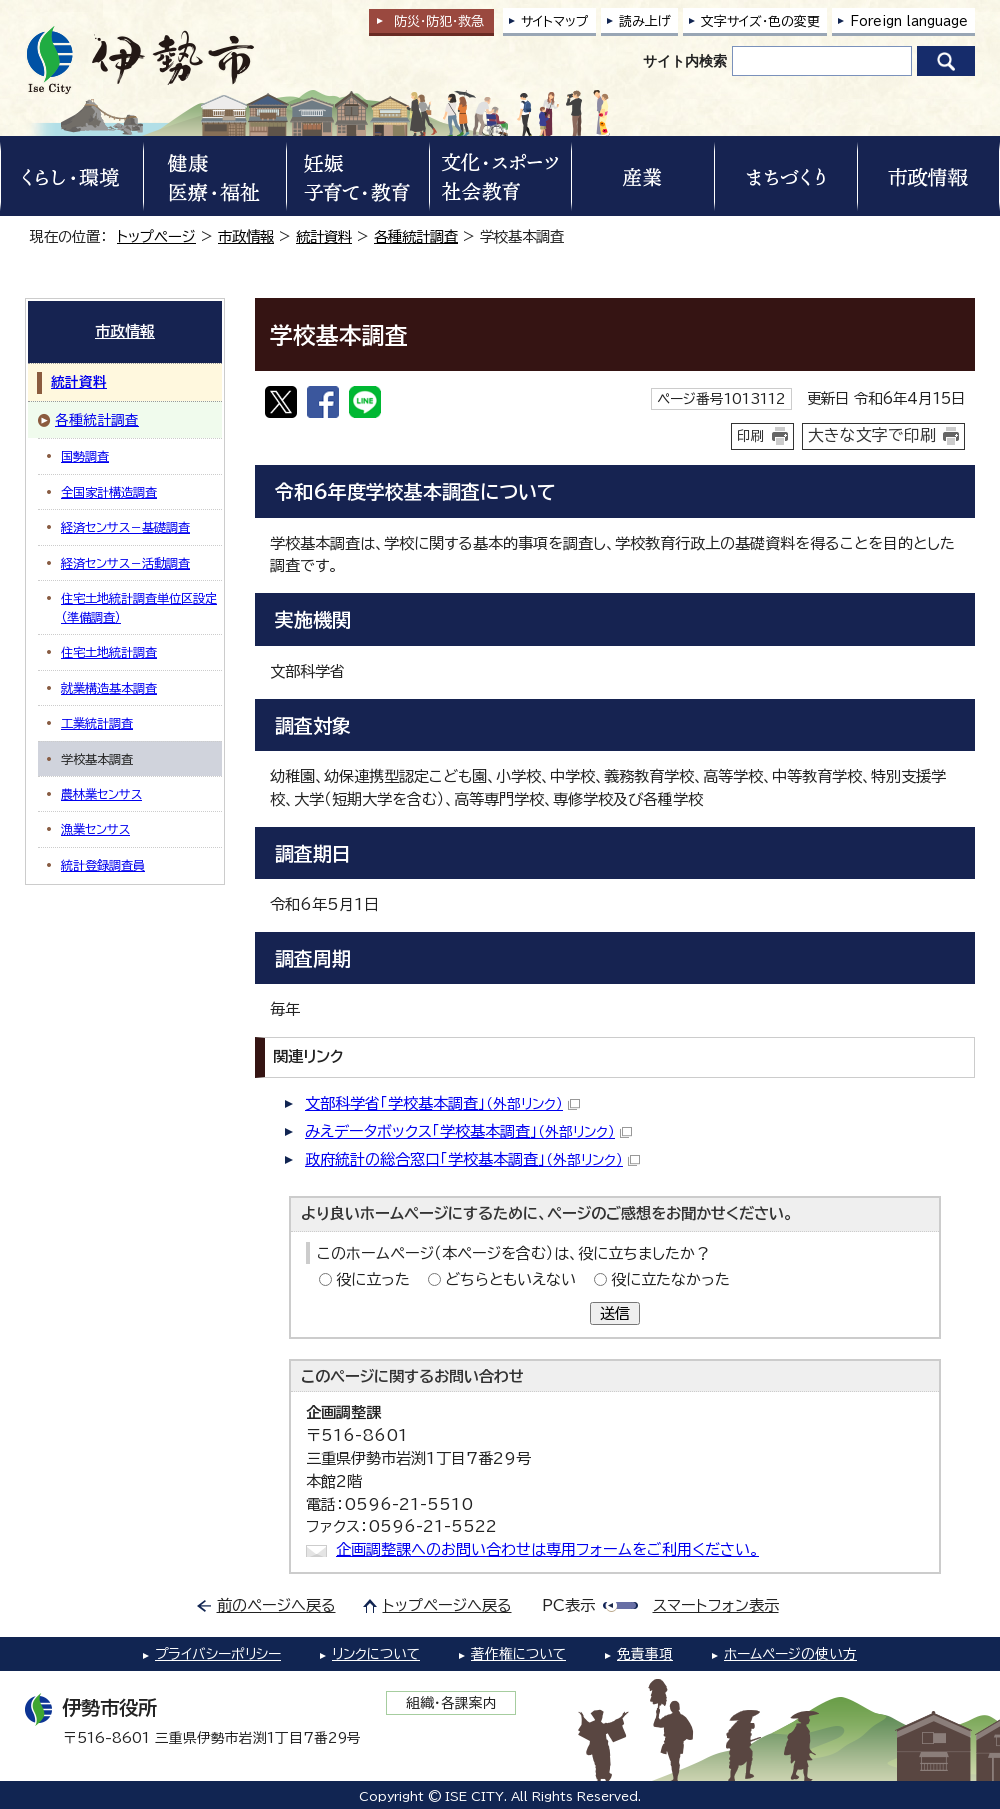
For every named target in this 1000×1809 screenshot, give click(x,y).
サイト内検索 (685, 61)
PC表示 (568, 1605)
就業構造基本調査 (109, 688)
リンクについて (376, 1654)
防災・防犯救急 (439, 21)
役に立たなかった (670, 1279)
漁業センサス (95, 829)
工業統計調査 (97, 723)
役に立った (373, 1279)
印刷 (751, 436)
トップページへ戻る (447, 1605)
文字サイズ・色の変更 (760, 21)
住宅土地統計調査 (109, 652)
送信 (615, 1313)
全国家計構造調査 (109, 492)
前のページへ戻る (276, 1605)
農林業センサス (101, 794)
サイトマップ (555, 21)
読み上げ (645, 21)
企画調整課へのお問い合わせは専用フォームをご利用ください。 (547, 1549)
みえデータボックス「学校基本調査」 (468, 1131)
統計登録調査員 (103, 865)
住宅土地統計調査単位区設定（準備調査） (139, 607)
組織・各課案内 (451, 1703)
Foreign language (909, 21)
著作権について (518, 1654)
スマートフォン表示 (716, 1605)
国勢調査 (85, 456)
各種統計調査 (416, 236)
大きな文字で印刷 (872, 435)
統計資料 (324, 236)
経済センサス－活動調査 (125, 563)
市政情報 (246, 236)
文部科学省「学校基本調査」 (442, 1103)
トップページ (156, 236)
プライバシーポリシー (218, 1654)
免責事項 (645, 1654)
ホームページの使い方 (790, 1654)
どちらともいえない (510, 1279)
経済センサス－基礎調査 (125, 527)
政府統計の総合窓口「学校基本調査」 (472, 1159)
